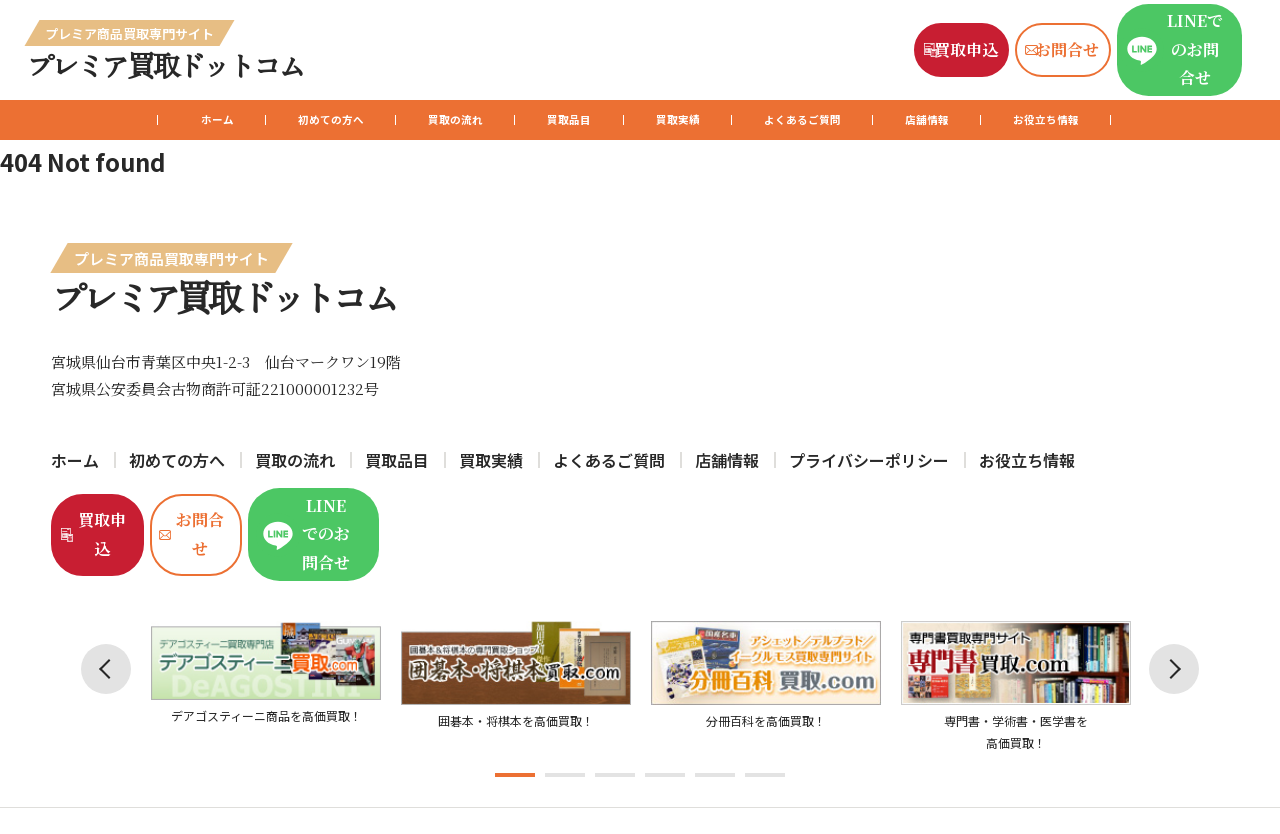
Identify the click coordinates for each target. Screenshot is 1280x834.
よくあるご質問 (832, 120)
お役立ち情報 (1128, 120)
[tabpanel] (266, 634)
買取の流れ (416, 120)
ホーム (128, 120)
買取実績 (680, 120)
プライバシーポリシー (869, 460)
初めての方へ (264, 120)
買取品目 (552, 120)
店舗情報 (984, 120)
